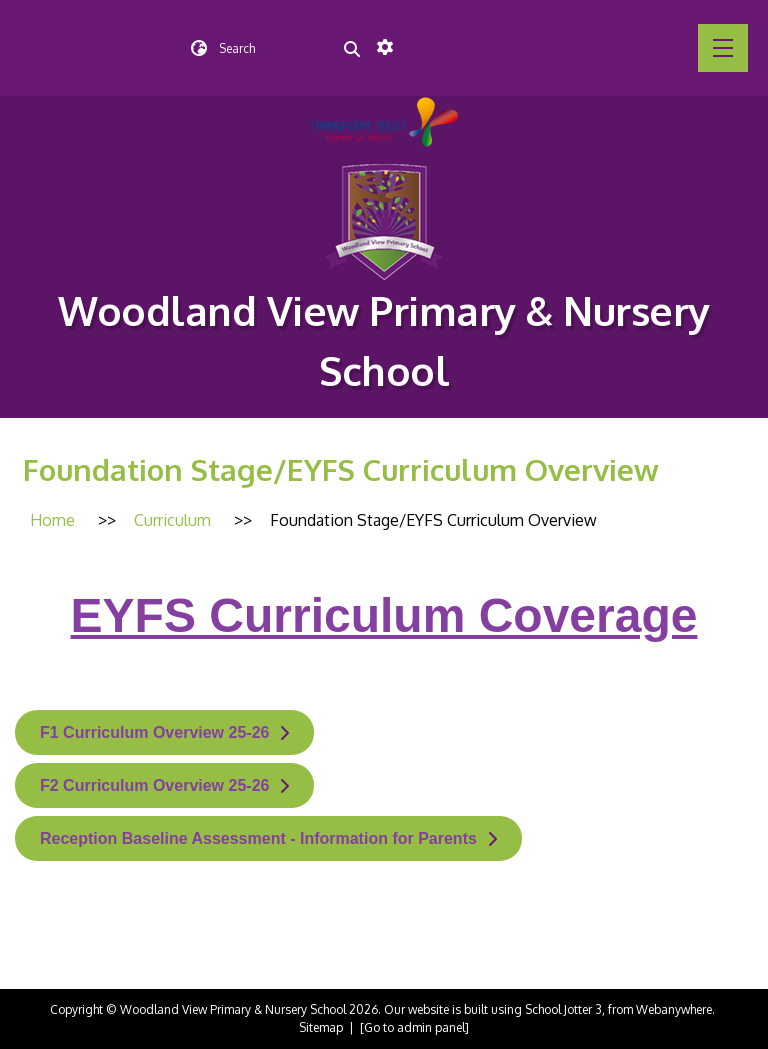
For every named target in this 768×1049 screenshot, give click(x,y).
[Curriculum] (172, 520)
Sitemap (321, 1027)
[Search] (352, 48)
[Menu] (723, 48)
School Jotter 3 (563, 1009)
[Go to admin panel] (414, 1027)
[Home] (52, 520)
